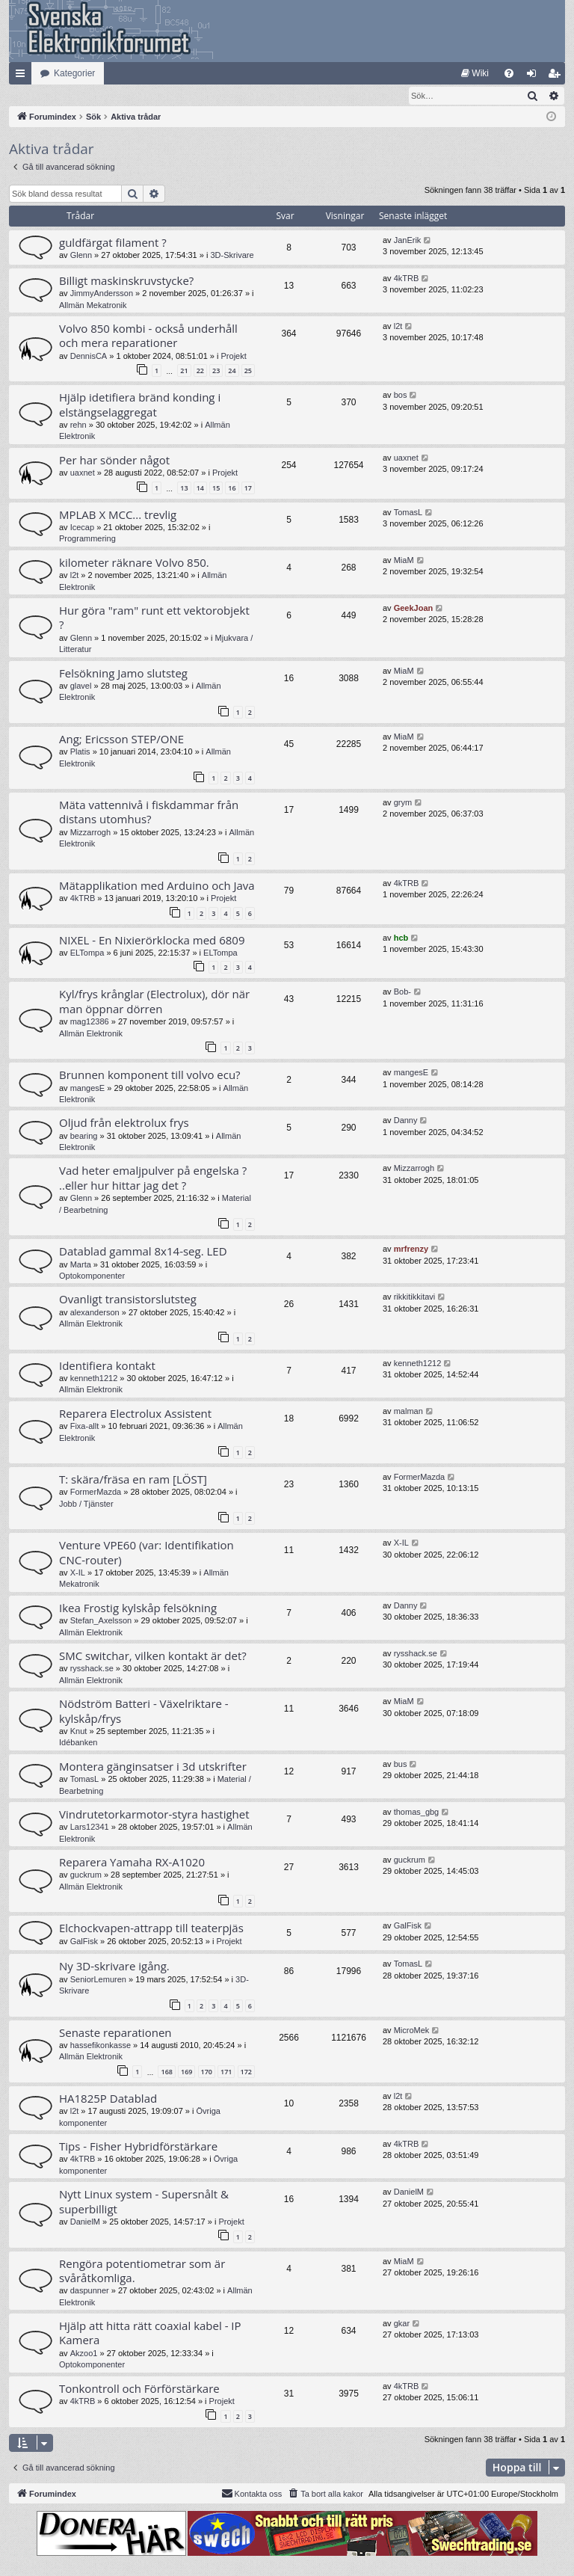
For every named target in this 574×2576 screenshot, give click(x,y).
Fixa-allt (84, 1426)
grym (403, 803)
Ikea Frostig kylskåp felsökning (138, 1608)
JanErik (408, 240)
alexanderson (95, 1313)
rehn (78, 425)
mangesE (87, 1088)
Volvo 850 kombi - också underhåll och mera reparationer (148, 336)
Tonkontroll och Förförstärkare (139, 2389)
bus (400, 1764)
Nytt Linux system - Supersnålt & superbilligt (144, 2201)
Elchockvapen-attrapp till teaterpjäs (151, 1928)
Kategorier (74, 73)
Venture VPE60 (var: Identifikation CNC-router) (146, 1552)
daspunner (89, 2291)
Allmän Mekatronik (92, 305)
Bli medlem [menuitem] (557, 76)
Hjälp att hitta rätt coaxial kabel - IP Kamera (150, 2333)
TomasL (408, 512)
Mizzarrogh (90, 833)
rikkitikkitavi (415, 1297)
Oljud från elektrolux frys (124, 1123)
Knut (78, 1731)
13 (184, 489)
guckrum (86, 1875)
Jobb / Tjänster (86, 1504)
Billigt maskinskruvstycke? (126, 281)
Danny (406, 1120)
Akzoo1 (84, 2353)
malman (408, 1411)
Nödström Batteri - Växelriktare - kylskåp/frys (144, 1711)
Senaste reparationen (115, 2033)
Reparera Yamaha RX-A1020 (132, 1862)
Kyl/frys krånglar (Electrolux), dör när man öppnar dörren (154, 1001)
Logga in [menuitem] (535, 76)
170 (206, 2072)
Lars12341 (89, 1827)
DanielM (85, 2222)
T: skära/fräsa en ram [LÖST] (133, 1479)
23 (216, 371)
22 (200, 371)
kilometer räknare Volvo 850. (134, 563)
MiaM (404, 560)
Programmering (87, 539)
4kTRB (406, 278)
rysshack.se (92, 1668)
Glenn (81, 255)
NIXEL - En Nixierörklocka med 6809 (151, 940)
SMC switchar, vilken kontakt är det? (153, 1656)
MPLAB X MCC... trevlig (117, 515)
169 (186, 2072)
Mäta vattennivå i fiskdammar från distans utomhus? (148, 812)
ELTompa (87, 953)
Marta (80, 1265)
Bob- (402, 992)
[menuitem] (475, 73)
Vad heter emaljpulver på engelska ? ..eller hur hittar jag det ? (153, 1178)
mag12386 (89, 1022)
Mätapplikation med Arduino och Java (157, 886)
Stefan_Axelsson (101, 1621)
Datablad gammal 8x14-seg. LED (143, 1251)
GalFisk (84, 1941)
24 (231, 371)
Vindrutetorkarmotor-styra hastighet (154, 1814)
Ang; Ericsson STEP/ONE (121, 739)
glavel (81, 686)
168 (166, 2072)
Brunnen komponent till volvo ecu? (150, 1075)
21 (184, 371)
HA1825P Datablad (108, 2098)
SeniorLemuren (98, 1980)
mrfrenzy (411, 1249)
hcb (401, 938)
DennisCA (89, 356)
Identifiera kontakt (107, 1366)
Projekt (234, 356)
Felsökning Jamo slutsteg (123, 673)
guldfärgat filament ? (113, 243)
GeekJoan (413, 608)
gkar (402, 2324)
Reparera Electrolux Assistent (135, 1414)
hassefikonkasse (100, 2045)
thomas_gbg (416, 1812)
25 (248, 371)
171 (226, 2072)
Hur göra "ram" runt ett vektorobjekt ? (154, 618)
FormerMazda (95, 1492)
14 (200, 489)
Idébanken (78, 1743)
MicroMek (412, 2030)
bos (400, 395)
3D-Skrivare (231, 255)
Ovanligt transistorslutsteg (128, 1299)
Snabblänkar (23, 76)
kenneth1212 (94, 1378)
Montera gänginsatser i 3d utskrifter (153, 1766)
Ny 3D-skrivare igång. (114, 1966)
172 (246, 2072)
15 (216, 489)
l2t (398, 326)
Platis (80, 752)
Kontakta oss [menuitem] (252, 2494)
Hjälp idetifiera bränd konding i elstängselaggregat (139, 404)
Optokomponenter (92, 1276)
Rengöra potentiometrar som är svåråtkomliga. (142, 2271)
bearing (84, 1136)
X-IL (77, 1573)
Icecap (82, 527)
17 (248, 489)
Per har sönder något (114, 460)
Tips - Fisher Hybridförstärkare (138, 2146)
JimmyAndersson (101, 293)
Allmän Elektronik (91, 1034)
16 (231, 489)
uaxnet (82, 473)
